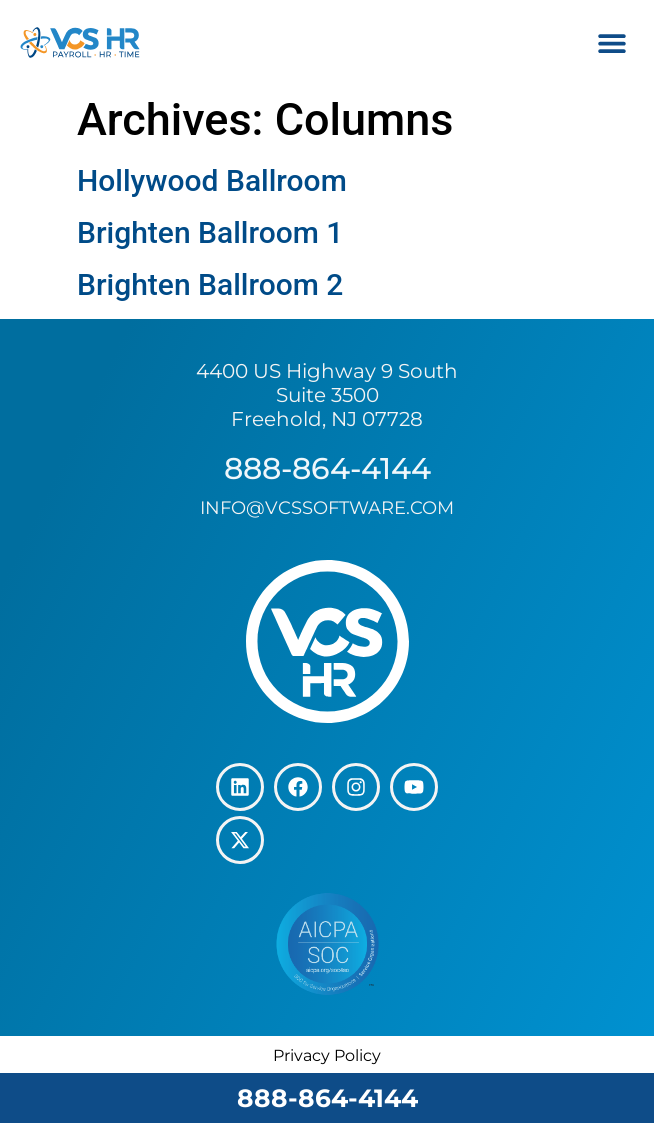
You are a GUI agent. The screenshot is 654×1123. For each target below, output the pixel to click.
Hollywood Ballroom (212, 180)
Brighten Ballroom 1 (210, 232)
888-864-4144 (327, 1098)
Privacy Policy (327, 1055)
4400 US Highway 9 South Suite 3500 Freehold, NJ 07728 (327, 395)
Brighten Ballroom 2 (210, 284)
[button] (611, 42)
